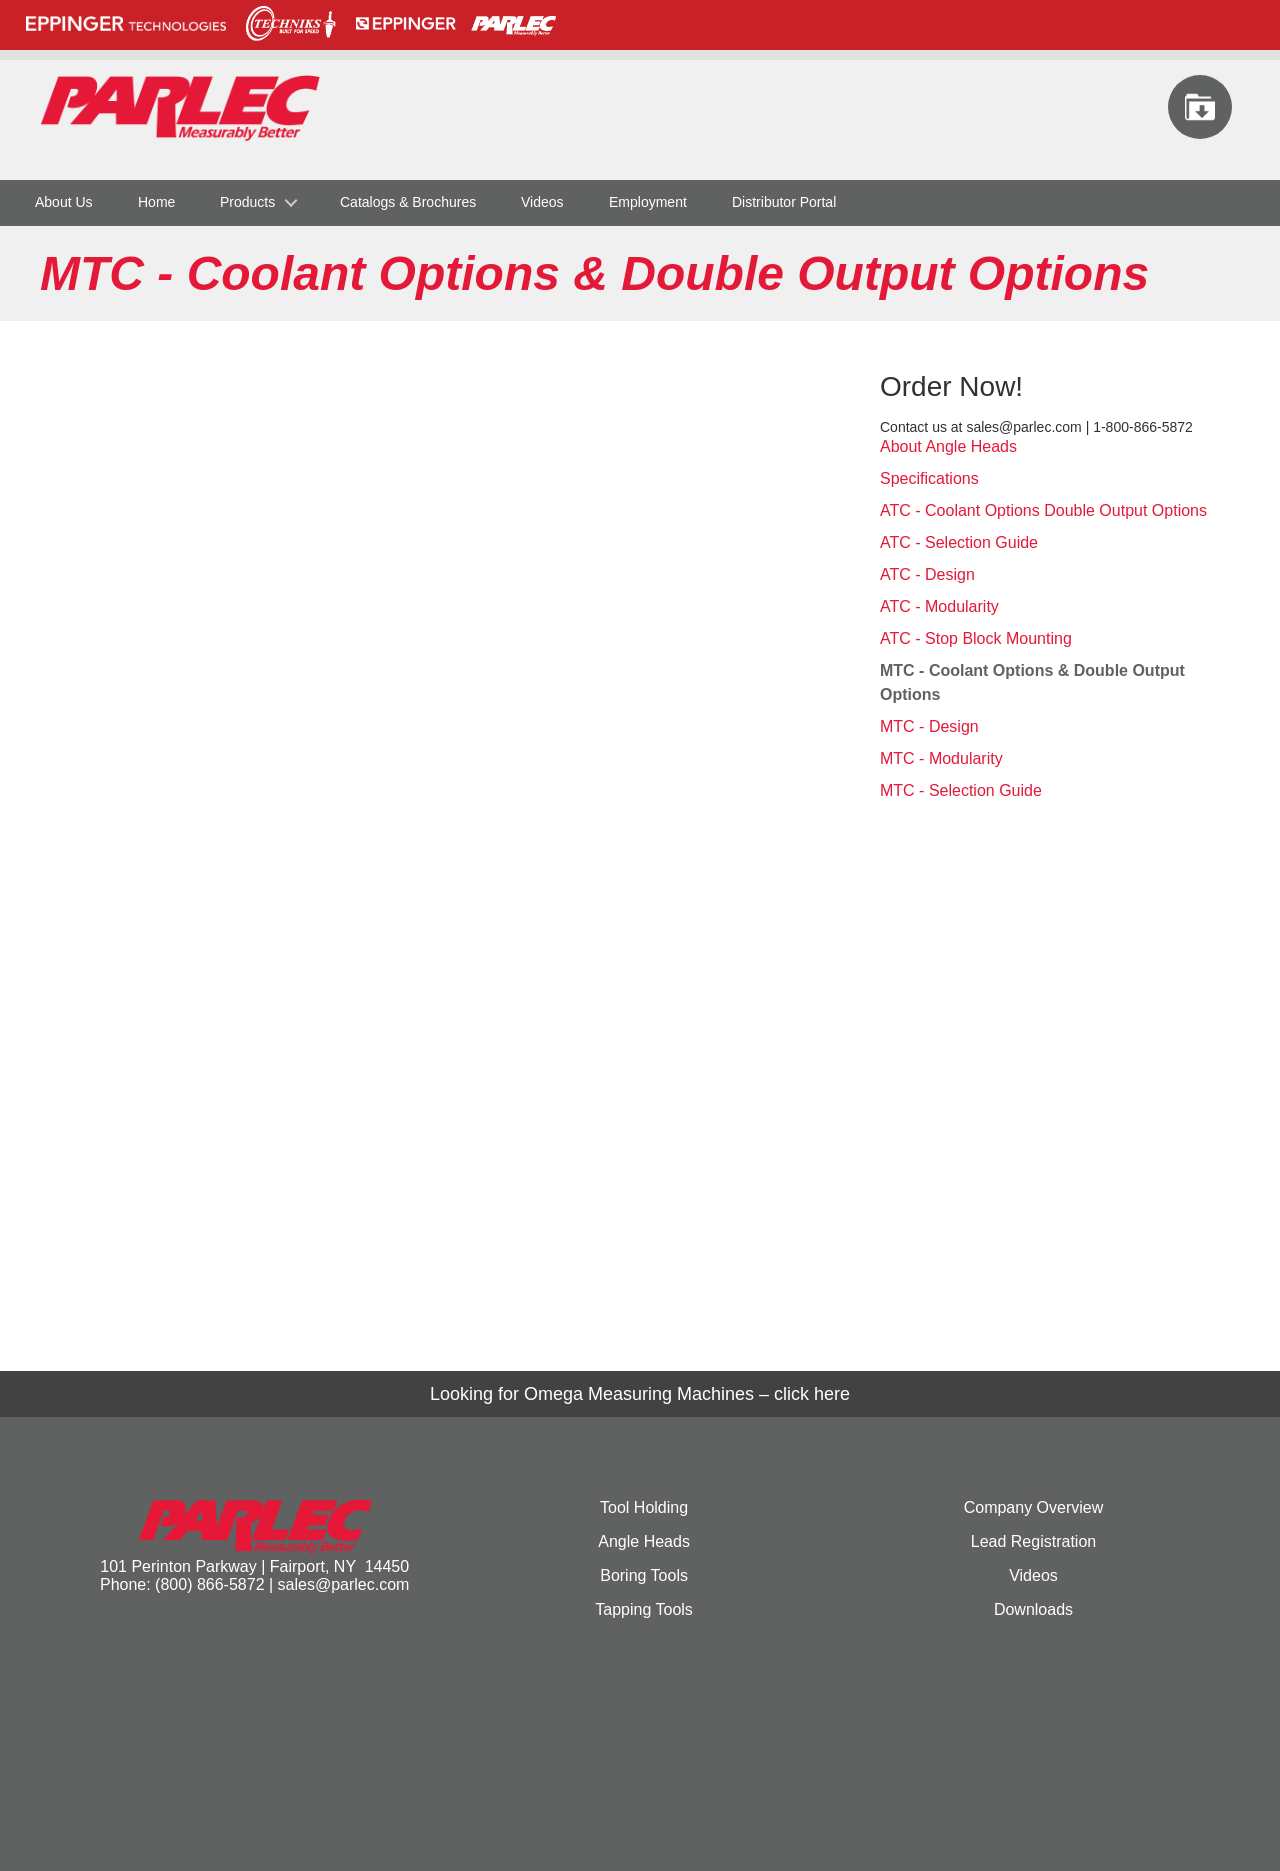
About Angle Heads (948, 446)
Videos (542, 202)
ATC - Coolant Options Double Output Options (1043, 510)
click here (812, 1394)
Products (247, 202)
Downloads (1033, 1609)
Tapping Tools (644, 1609)
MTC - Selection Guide (961, 790)
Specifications (929, 478)
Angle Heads (644, 1541)
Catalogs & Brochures (408, 202)
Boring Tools (644, 1575)
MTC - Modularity (941, 758)
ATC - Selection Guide (959, 542)
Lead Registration (1033, 1541)
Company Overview (1034, 1507)
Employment (648, 202)
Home (156, 202)
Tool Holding (644, 1507)
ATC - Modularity (939, 606)
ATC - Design (927, 574)
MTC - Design (929, 726)
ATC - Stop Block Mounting (976, 638)
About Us (64, 202)
